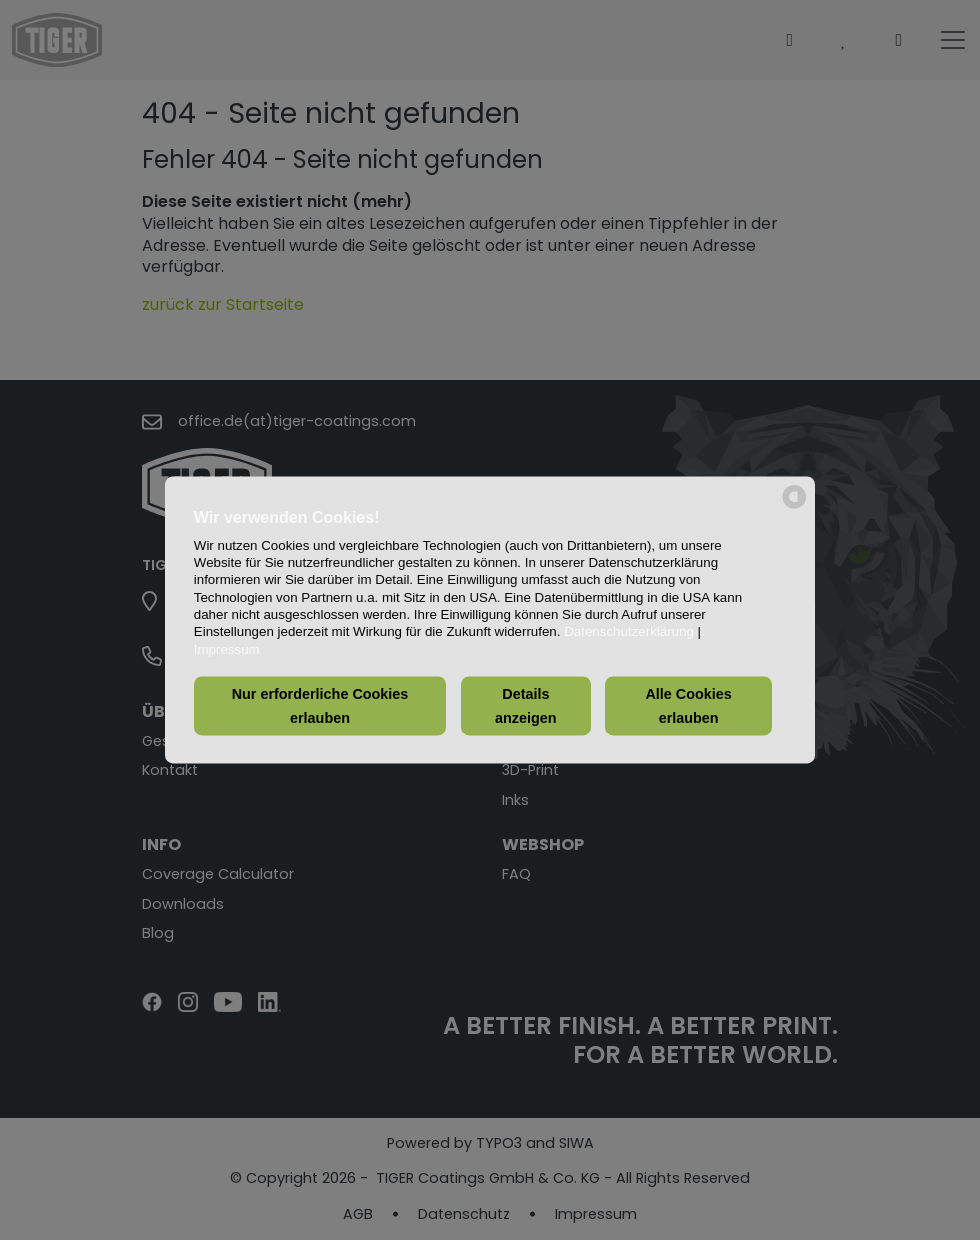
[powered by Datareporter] (794, 507)
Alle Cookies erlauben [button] (688, 706)
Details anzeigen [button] (526, 706)
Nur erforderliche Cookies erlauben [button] (320, 706)
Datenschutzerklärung (629, 632)
